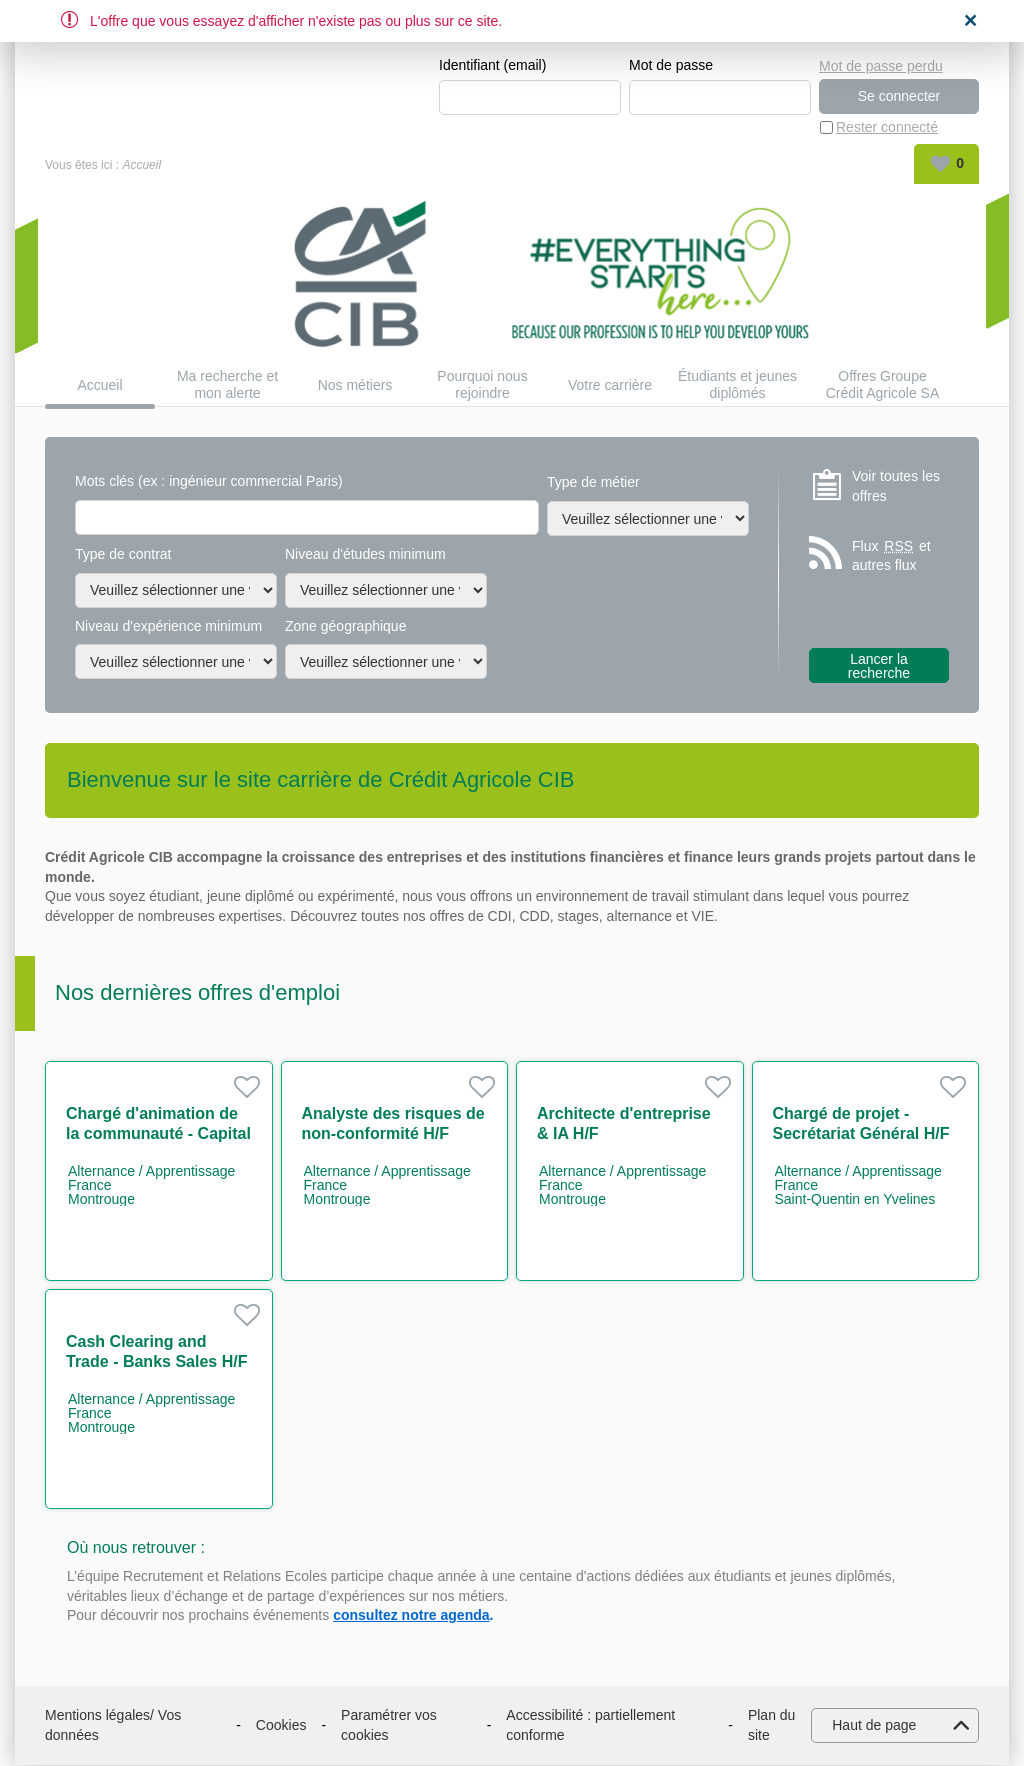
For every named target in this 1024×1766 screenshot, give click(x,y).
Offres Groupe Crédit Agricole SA (883, 385)
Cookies (281, 1726)
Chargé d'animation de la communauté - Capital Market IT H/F (158, 1134)
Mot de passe (671, 66)
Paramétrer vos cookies (389, 1726)
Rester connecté (887, 128)
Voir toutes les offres (896, 487)
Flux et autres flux (891, 556)
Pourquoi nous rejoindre (482, 385)
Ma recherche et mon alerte (227, 385)
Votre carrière (610, 386)
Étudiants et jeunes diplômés (737, 385)
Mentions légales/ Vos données (113, 1726)
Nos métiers (355, 386)
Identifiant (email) (492, 66)
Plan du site (771, 1726)
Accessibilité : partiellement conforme (590, 1726)
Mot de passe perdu (881, 65)
